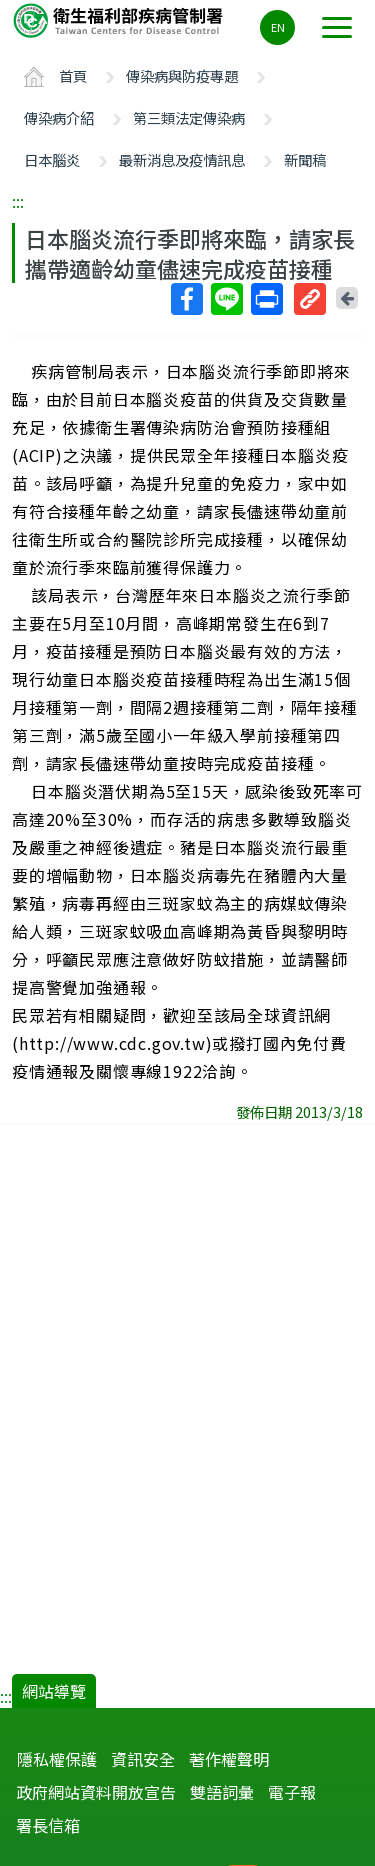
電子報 (292, 1792)
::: (18, 201)
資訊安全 (143, 1759)
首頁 (73, 75)
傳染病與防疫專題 (182, 75)
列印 (266, 299)
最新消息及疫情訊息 (182, 159)
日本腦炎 (52, 159)
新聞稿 (305, 159)
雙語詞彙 (222, 1792)
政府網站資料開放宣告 (96, 1792)
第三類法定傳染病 (189, 117)
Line (226, 299)
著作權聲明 (229, 1759)
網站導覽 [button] (54, 1691)
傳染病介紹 (59, 117)
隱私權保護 (57, 1759)
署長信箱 (48, 1825)
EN (278, 27)
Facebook (186, 299)
